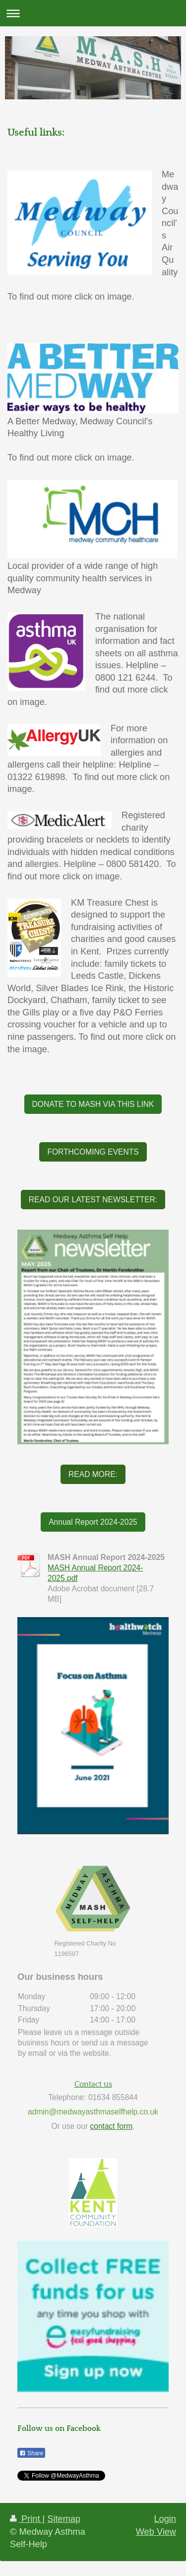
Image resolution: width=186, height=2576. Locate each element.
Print (26, 2519)
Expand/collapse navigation (93, 13)
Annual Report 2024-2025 (93, 1522)
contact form (111, 2126)
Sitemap (63, 2519)
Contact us (93, 2084)
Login (165, 2519)
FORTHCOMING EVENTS (92, 1152)
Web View (156, 2532)
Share (31, 2453)
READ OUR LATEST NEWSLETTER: (93, 1199)
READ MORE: (93, 1474)
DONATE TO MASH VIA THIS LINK (93, 1104)
